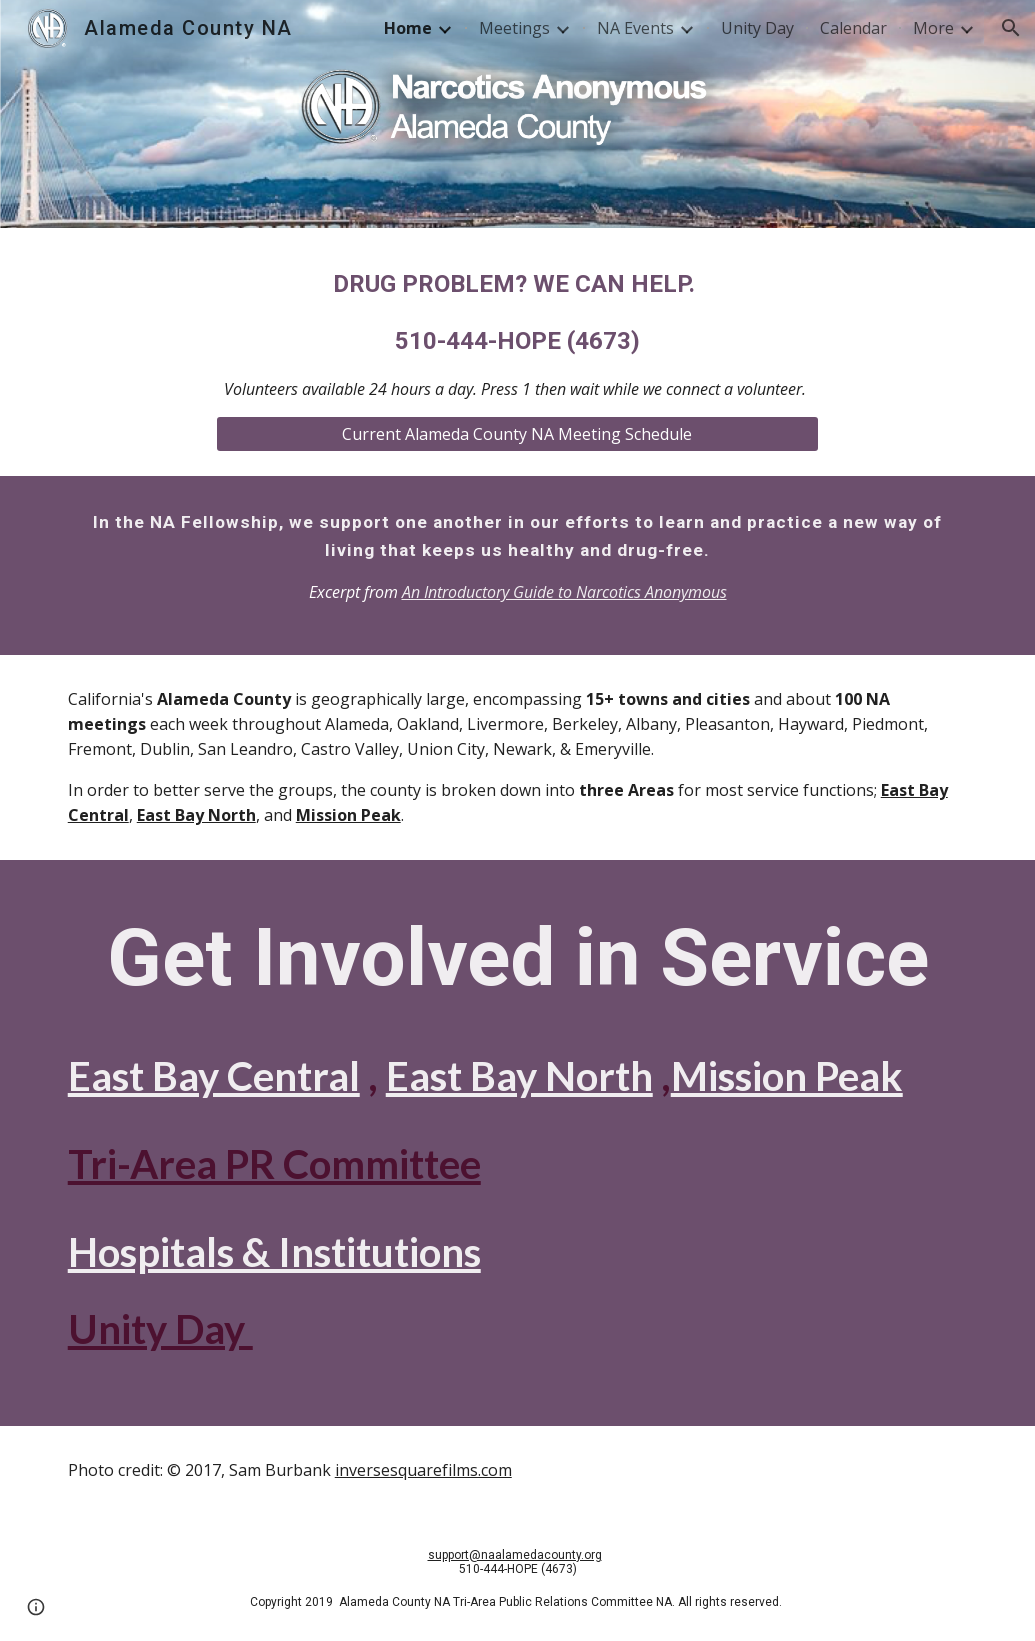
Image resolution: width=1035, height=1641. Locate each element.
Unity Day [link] (757, 28)
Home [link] (408, 28)
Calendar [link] (853, 28)
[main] (517, 334)
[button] (1011, 28)
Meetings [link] (514, 28)
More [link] (933, 28)
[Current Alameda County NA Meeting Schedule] (517, 434)
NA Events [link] (635, 28)
